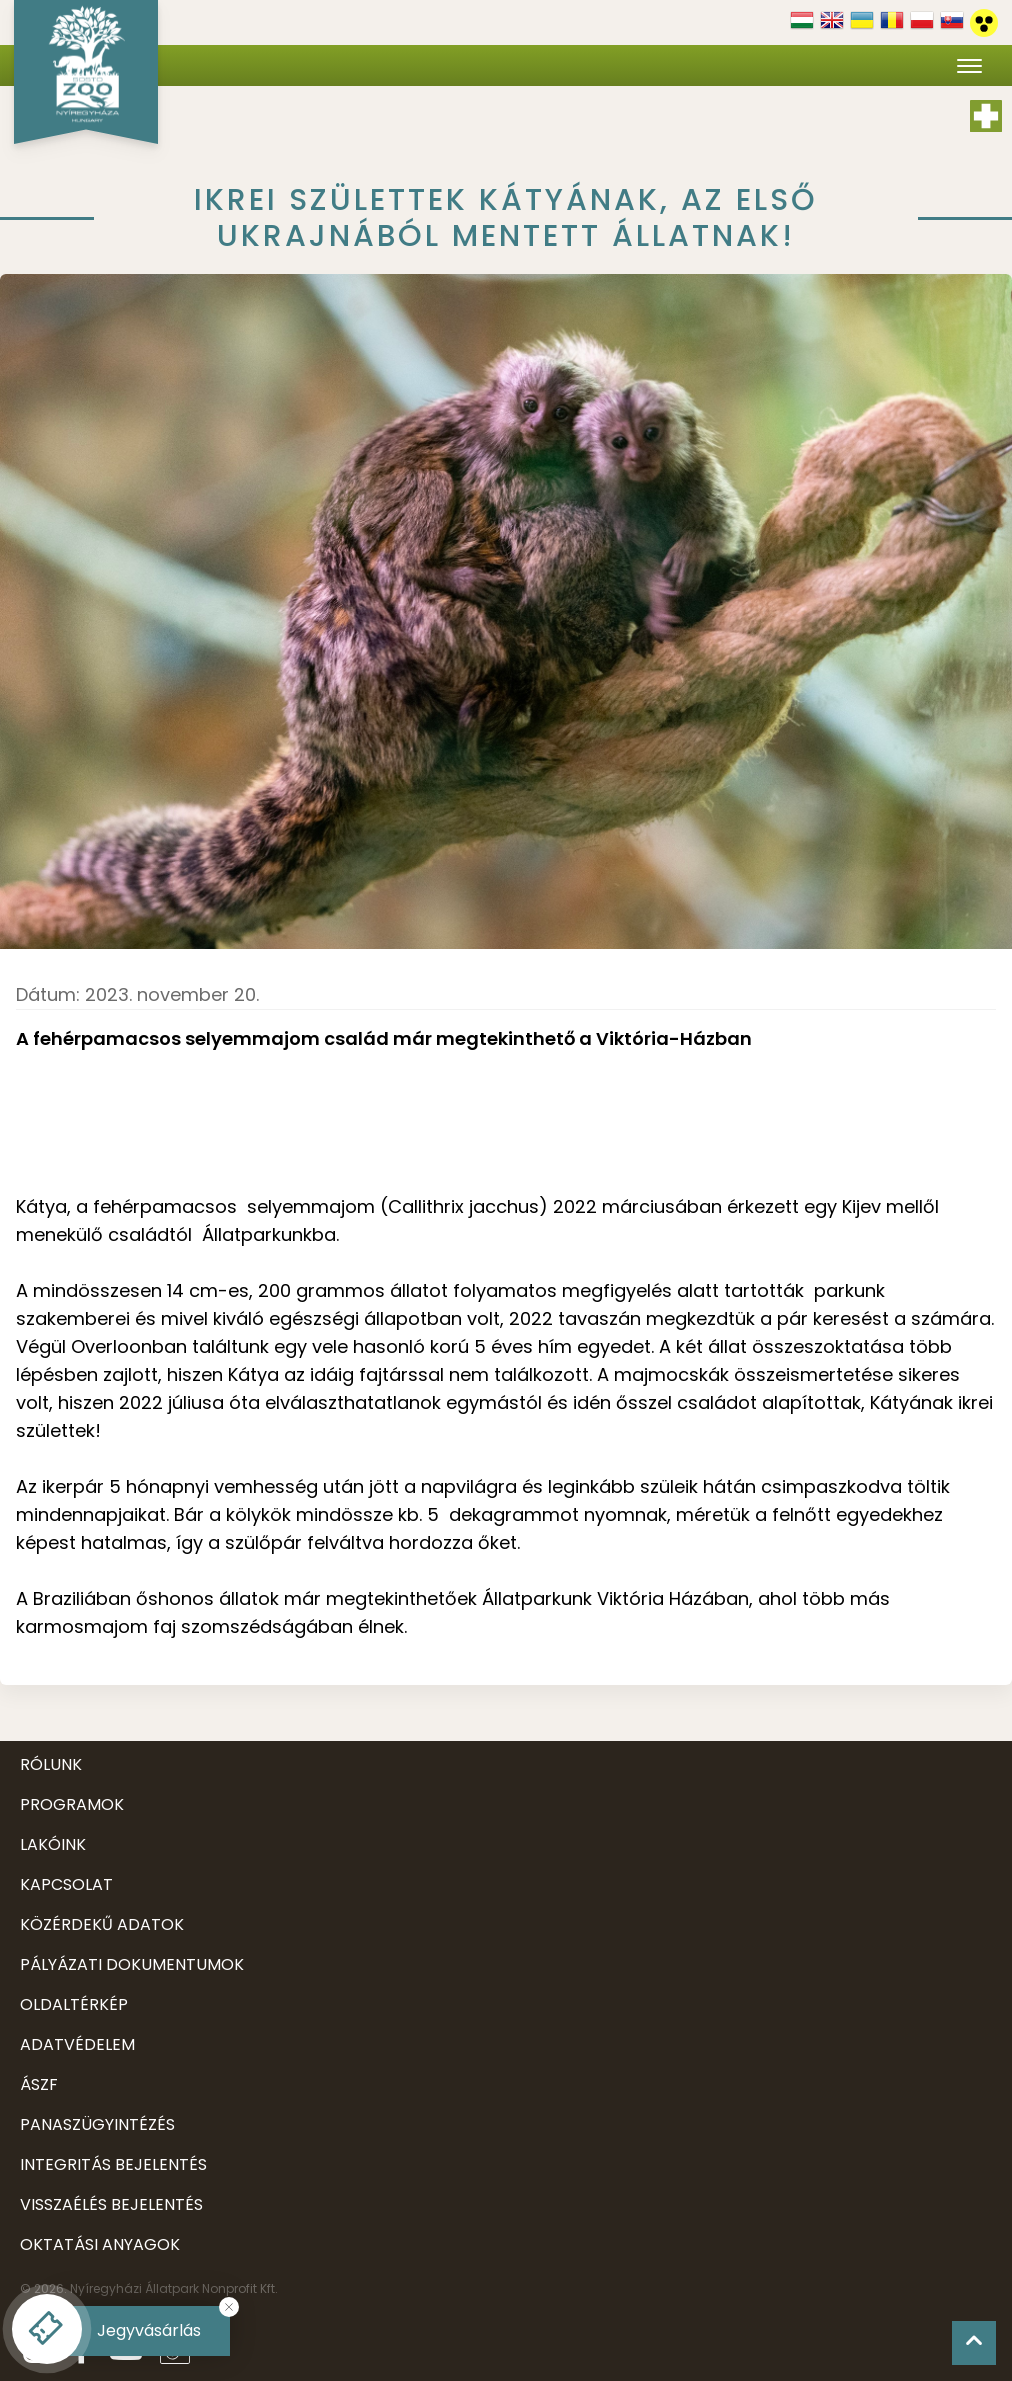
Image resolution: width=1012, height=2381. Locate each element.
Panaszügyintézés (97, 2124)
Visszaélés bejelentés (111, 2204)
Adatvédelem (77, 2044)
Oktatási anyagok (100, 2244)
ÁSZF (39, 2084)
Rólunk (51, 1764)
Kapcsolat (66, 1884)
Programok (72, 1804)
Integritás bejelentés (113, 2164)
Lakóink (53, 1844)
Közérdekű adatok (102, 1924)
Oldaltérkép (74, 2004)
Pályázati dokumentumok (132, 1964)
